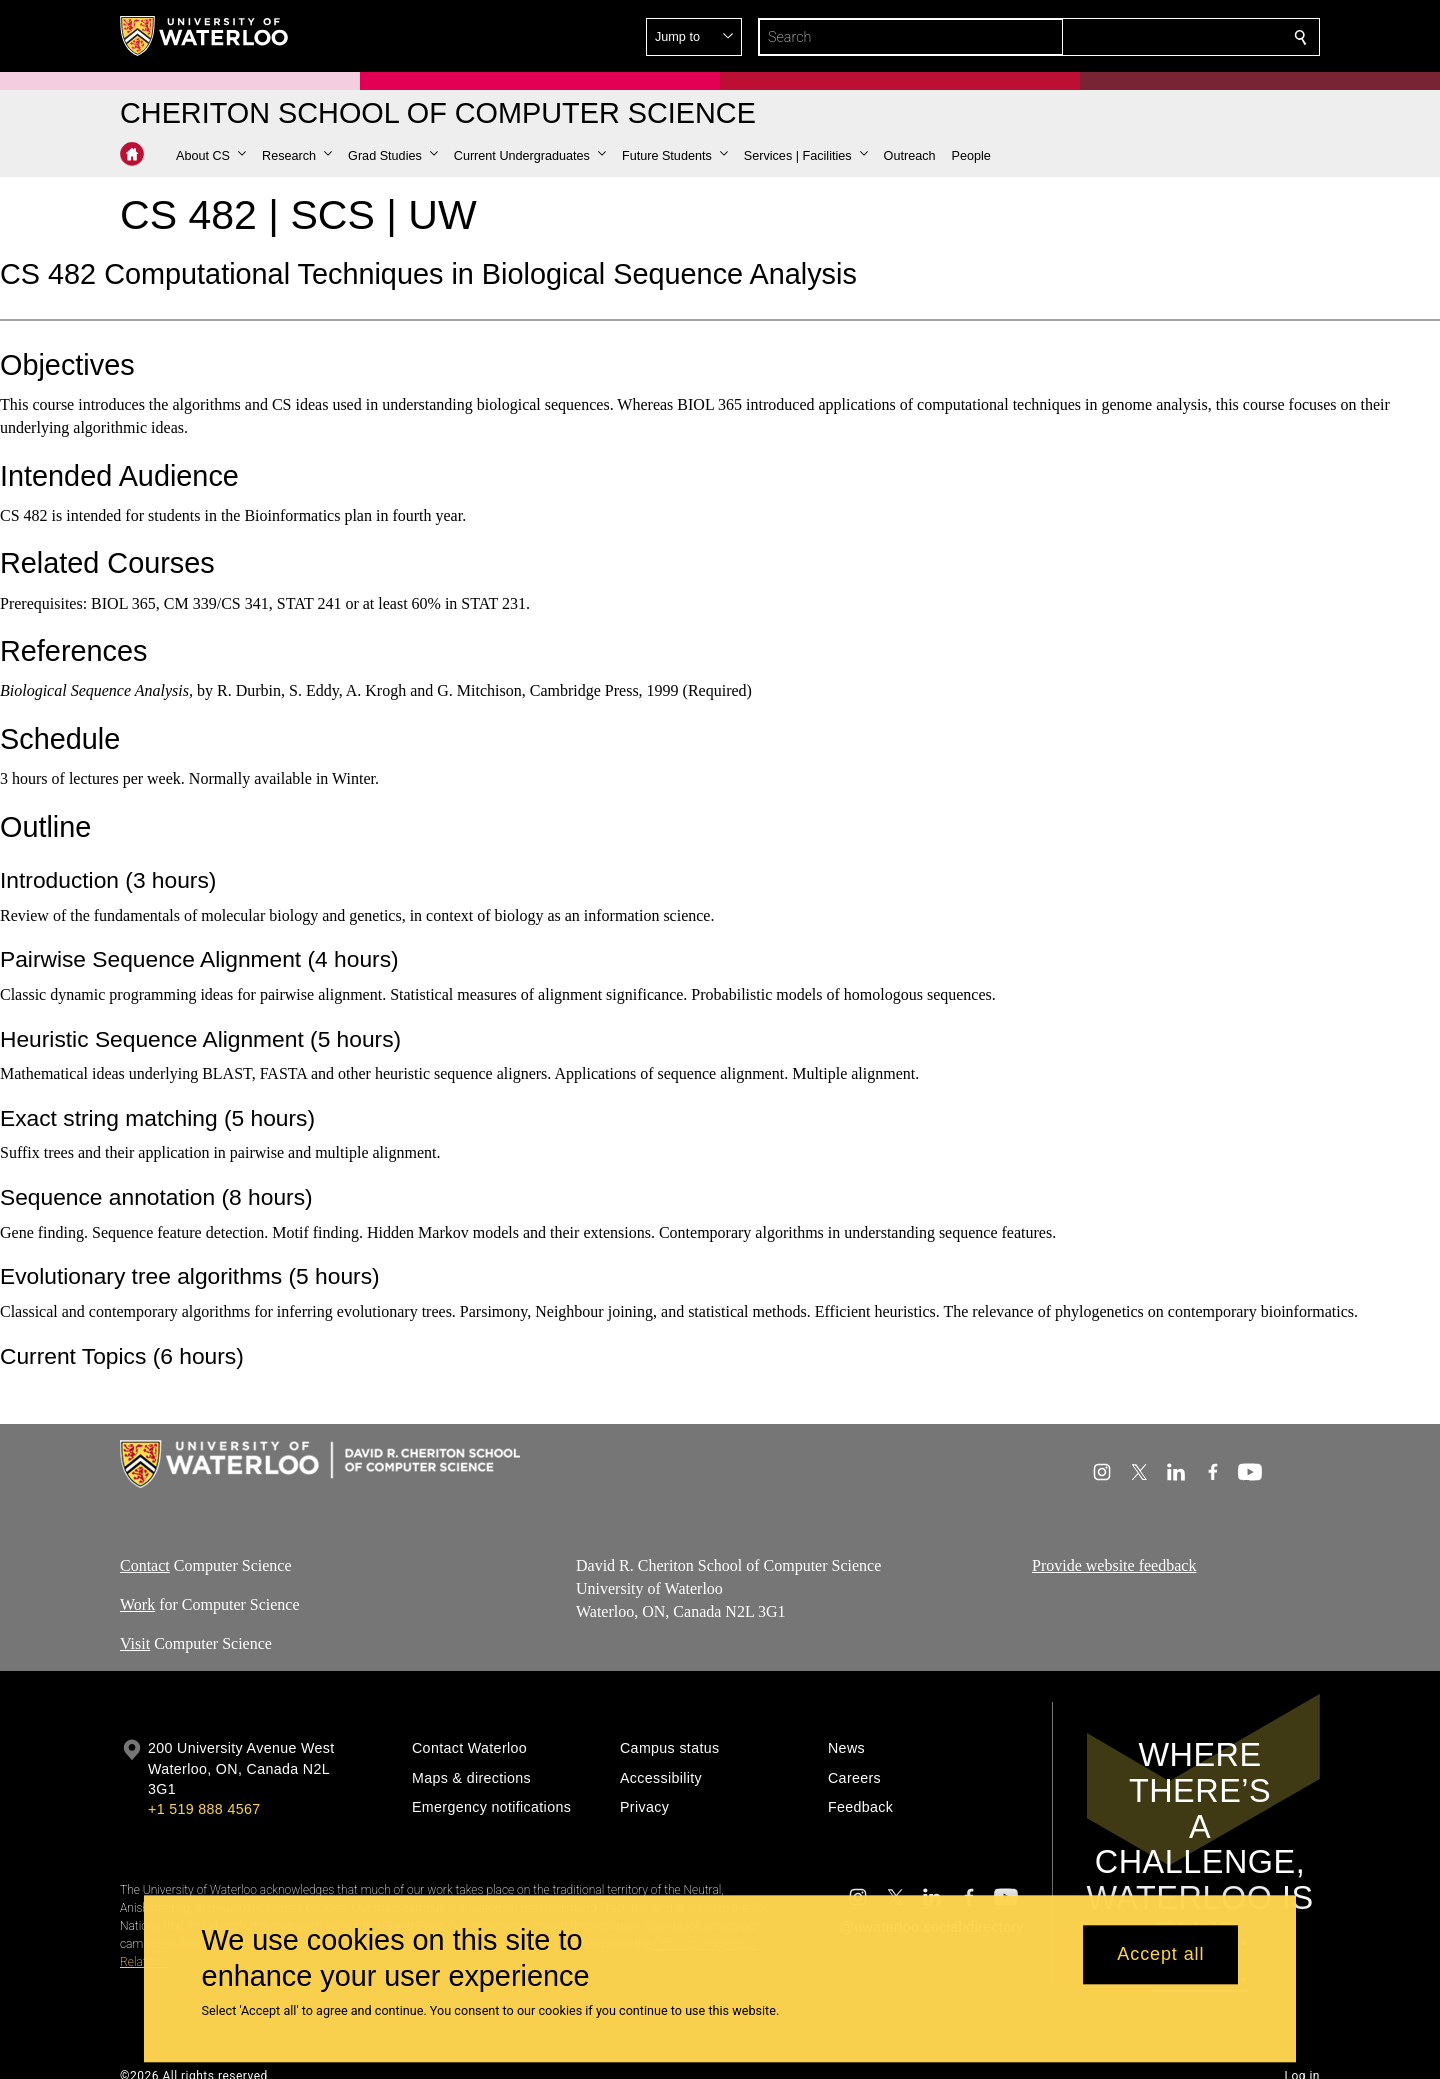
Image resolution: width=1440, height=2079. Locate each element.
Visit (135, 1642)
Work (137, 1604)
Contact (145, 1565)
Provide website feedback (1114, 1565)
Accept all (1160, 1955)
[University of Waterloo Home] (205, 36)
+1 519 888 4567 (204, 1809)
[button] (211, 156)
